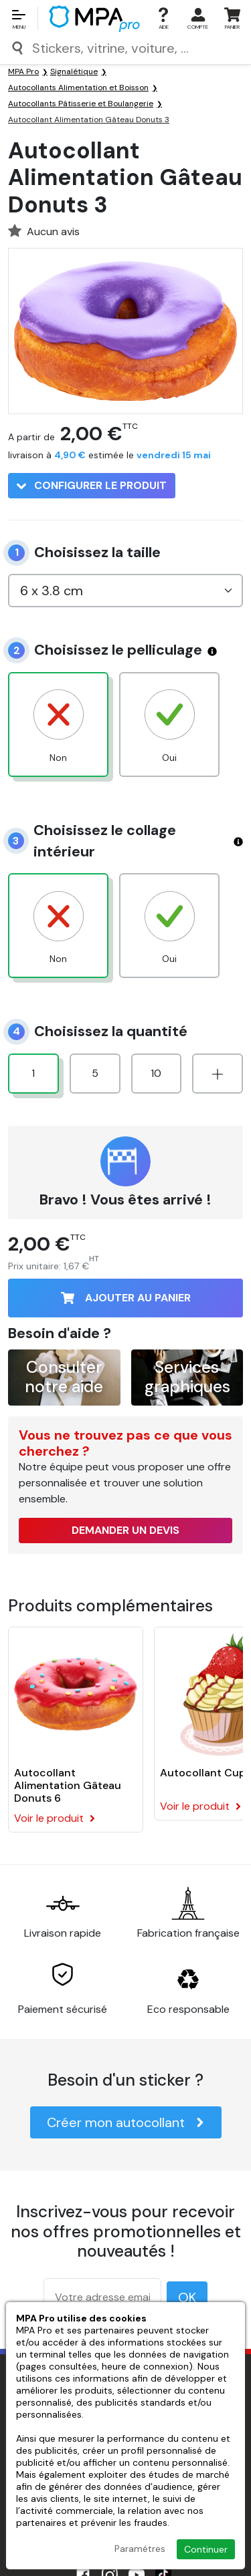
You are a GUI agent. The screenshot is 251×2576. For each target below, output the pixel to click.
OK (187, 2297)
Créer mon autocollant (126, 2122)
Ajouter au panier (126, 1298)
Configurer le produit (92, 485)
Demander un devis (125, 1530)
